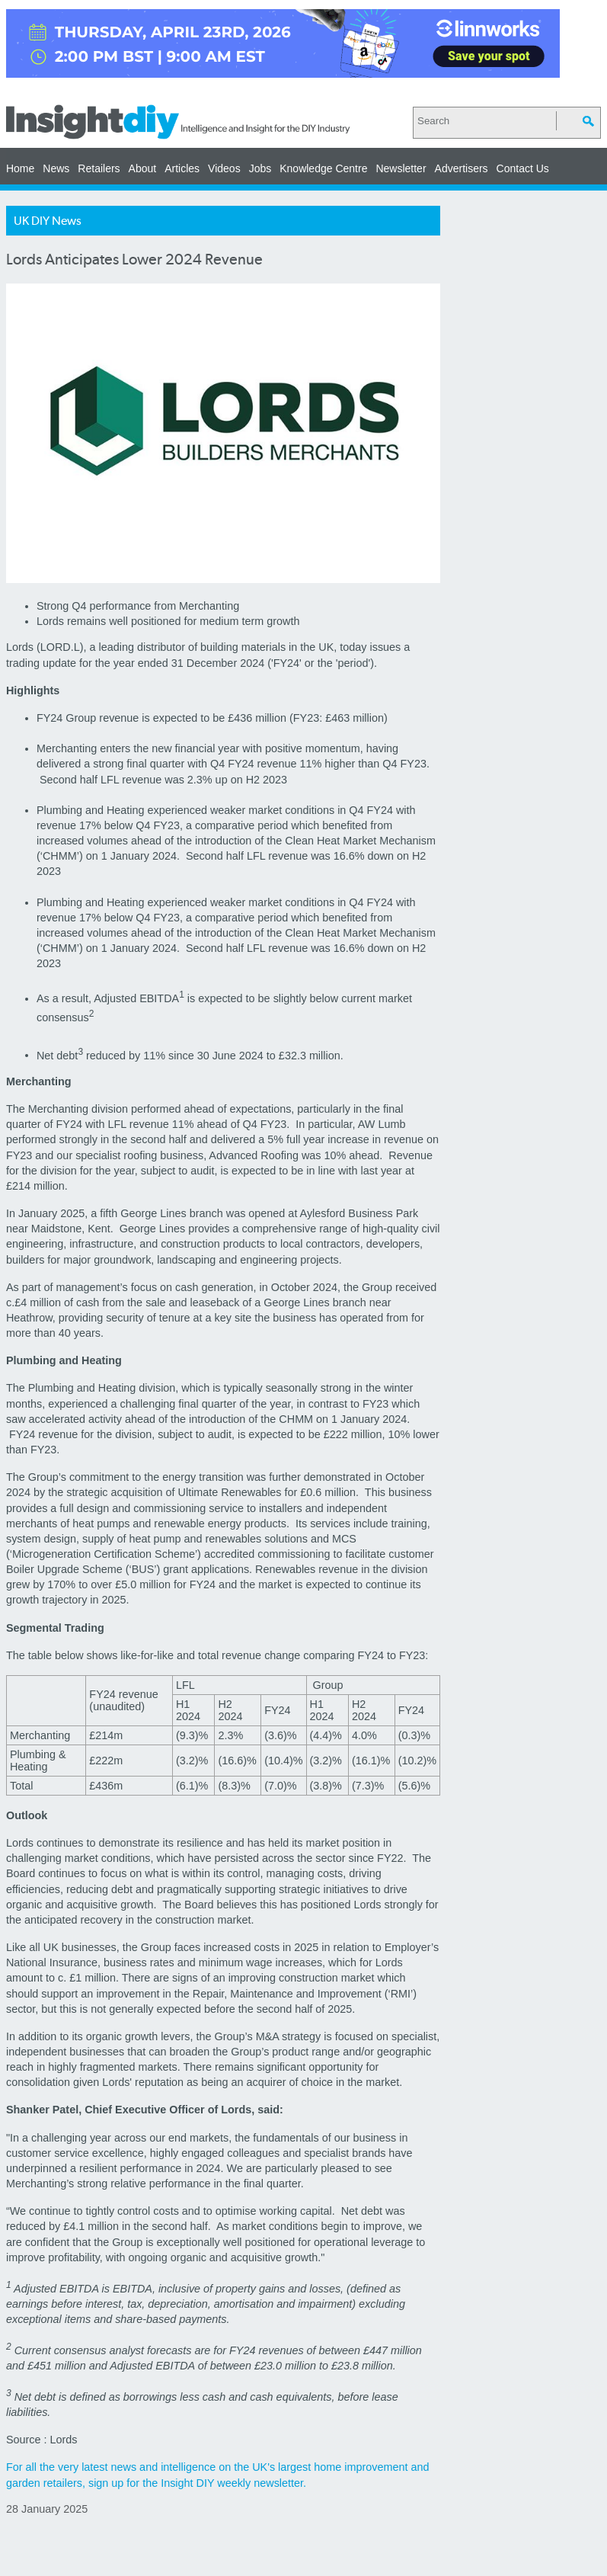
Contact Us (523, 168)
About (143, 168)
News (56, 168)
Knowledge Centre (323, 168)
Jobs (260, 168)
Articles (182, 168)
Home (20, 168)
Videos (224, 168)
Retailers (99, 168)
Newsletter (400, 168)
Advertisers (461, 168)
